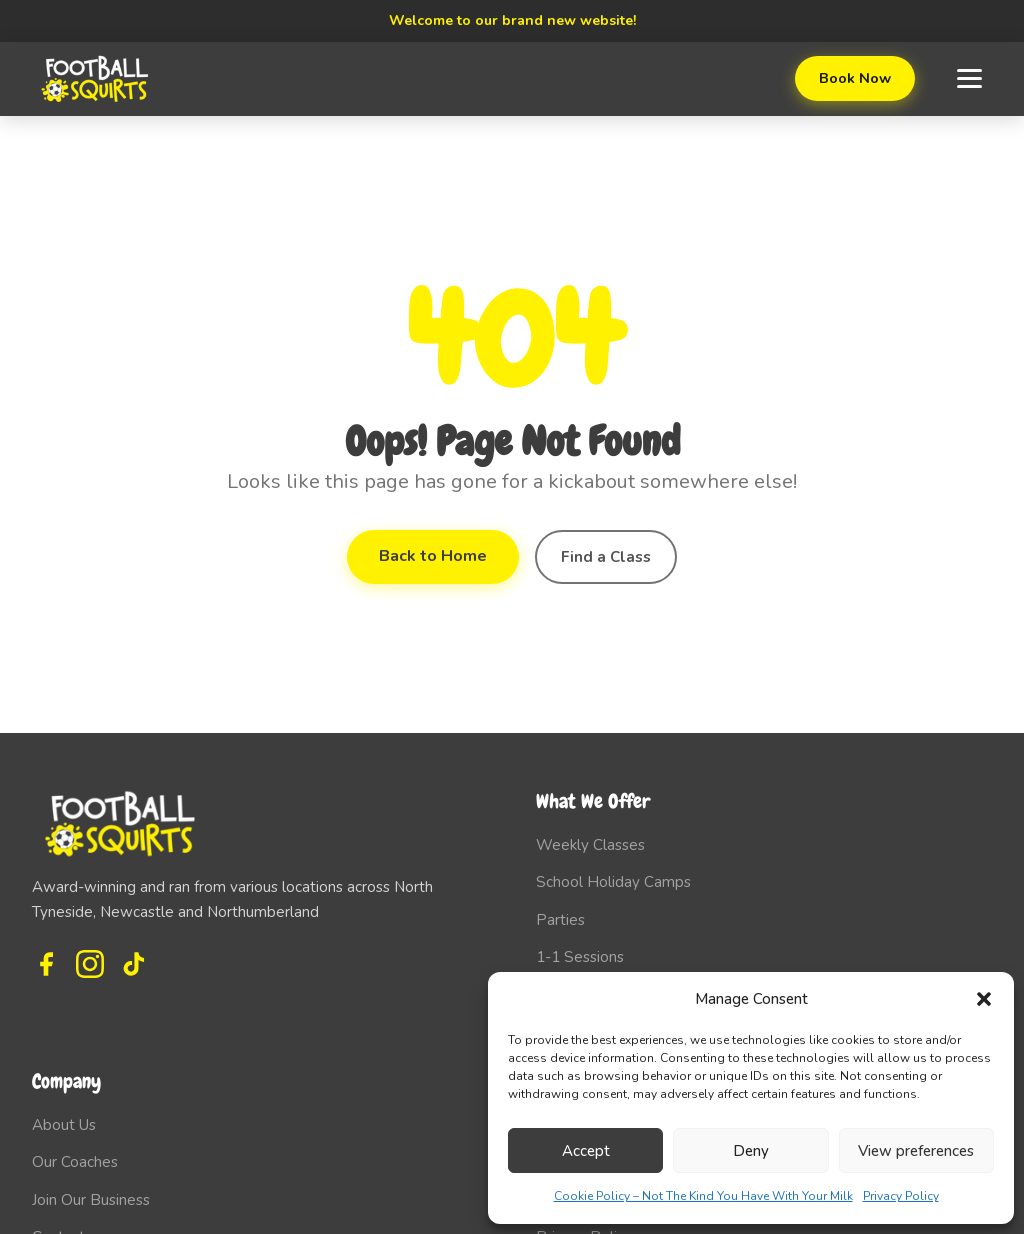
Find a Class (606, 557)
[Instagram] (90, 964)
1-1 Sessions (580, 957)
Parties (560, 920)
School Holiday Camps (613, 882)
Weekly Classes (590, 845)
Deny (751, 1151)
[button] (984, 999)
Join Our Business (91, 1200)
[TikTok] (134, 964)
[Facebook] (46, 964)
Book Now (855, 78)
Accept (586, 1151)
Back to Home (433, 556)
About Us (64, 1125)
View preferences (916, 1151)
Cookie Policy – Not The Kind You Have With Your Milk (703, 1196)
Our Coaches (75, 1162)
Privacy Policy (901, 1196)
